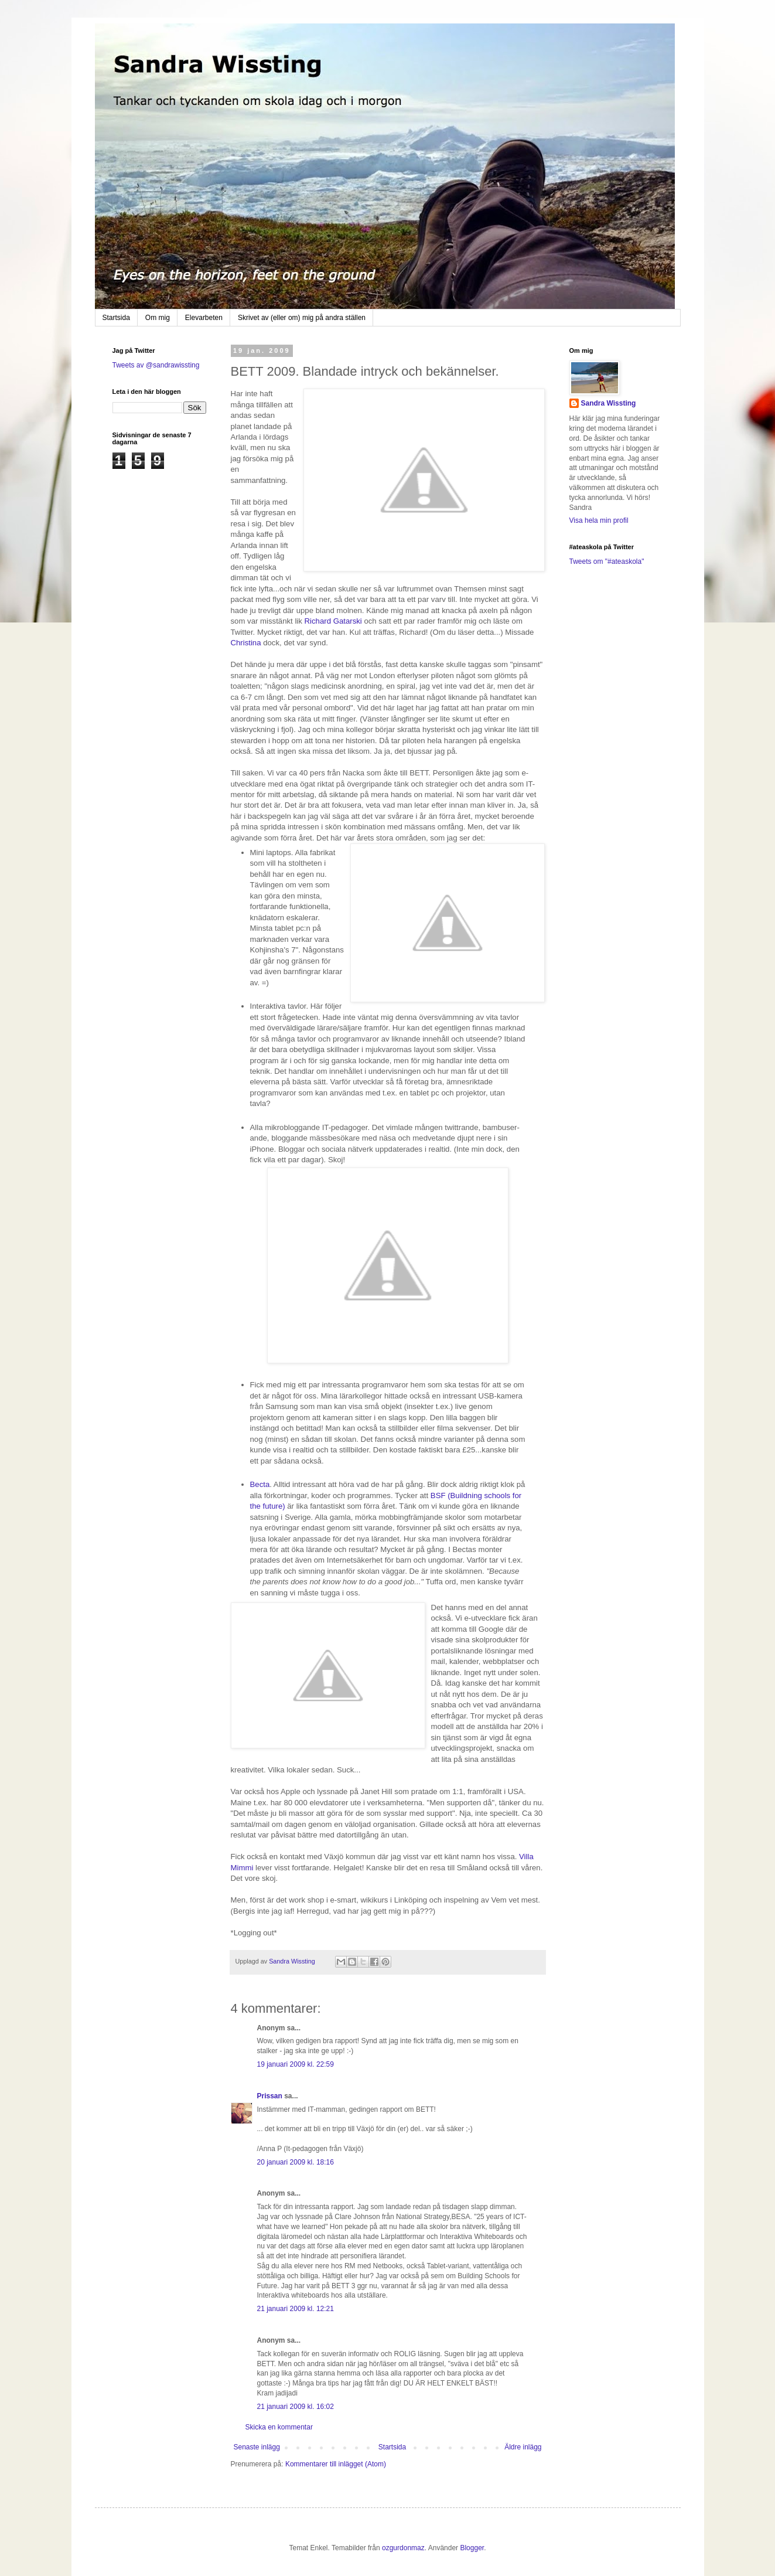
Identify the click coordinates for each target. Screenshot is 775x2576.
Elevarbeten (204, 318)
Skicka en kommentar (279, 2427)
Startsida (116, 318)
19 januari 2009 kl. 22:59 (295, 2064)
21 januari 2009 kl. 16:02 (295, 2407)
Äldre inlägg (522, 2447)
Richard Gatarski (334, 621)
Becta (260, 1484)
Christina (247, 642)
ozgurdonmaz (403, 2548)
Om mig (157, 318)
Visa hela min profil (599, 520)
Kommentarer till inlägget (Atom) (335, 2464)
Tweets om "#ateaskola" (606, 561)
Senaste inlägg (257, 2447)
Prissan (269, 2096)
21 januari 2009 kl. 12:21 (295, 2309)
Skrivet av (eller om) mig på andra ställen (302, 318)
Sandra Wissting (608, 403)
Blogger (472, 2548)
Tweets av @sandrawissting (156, 365)
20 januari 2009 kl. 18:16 (295, 2162)
